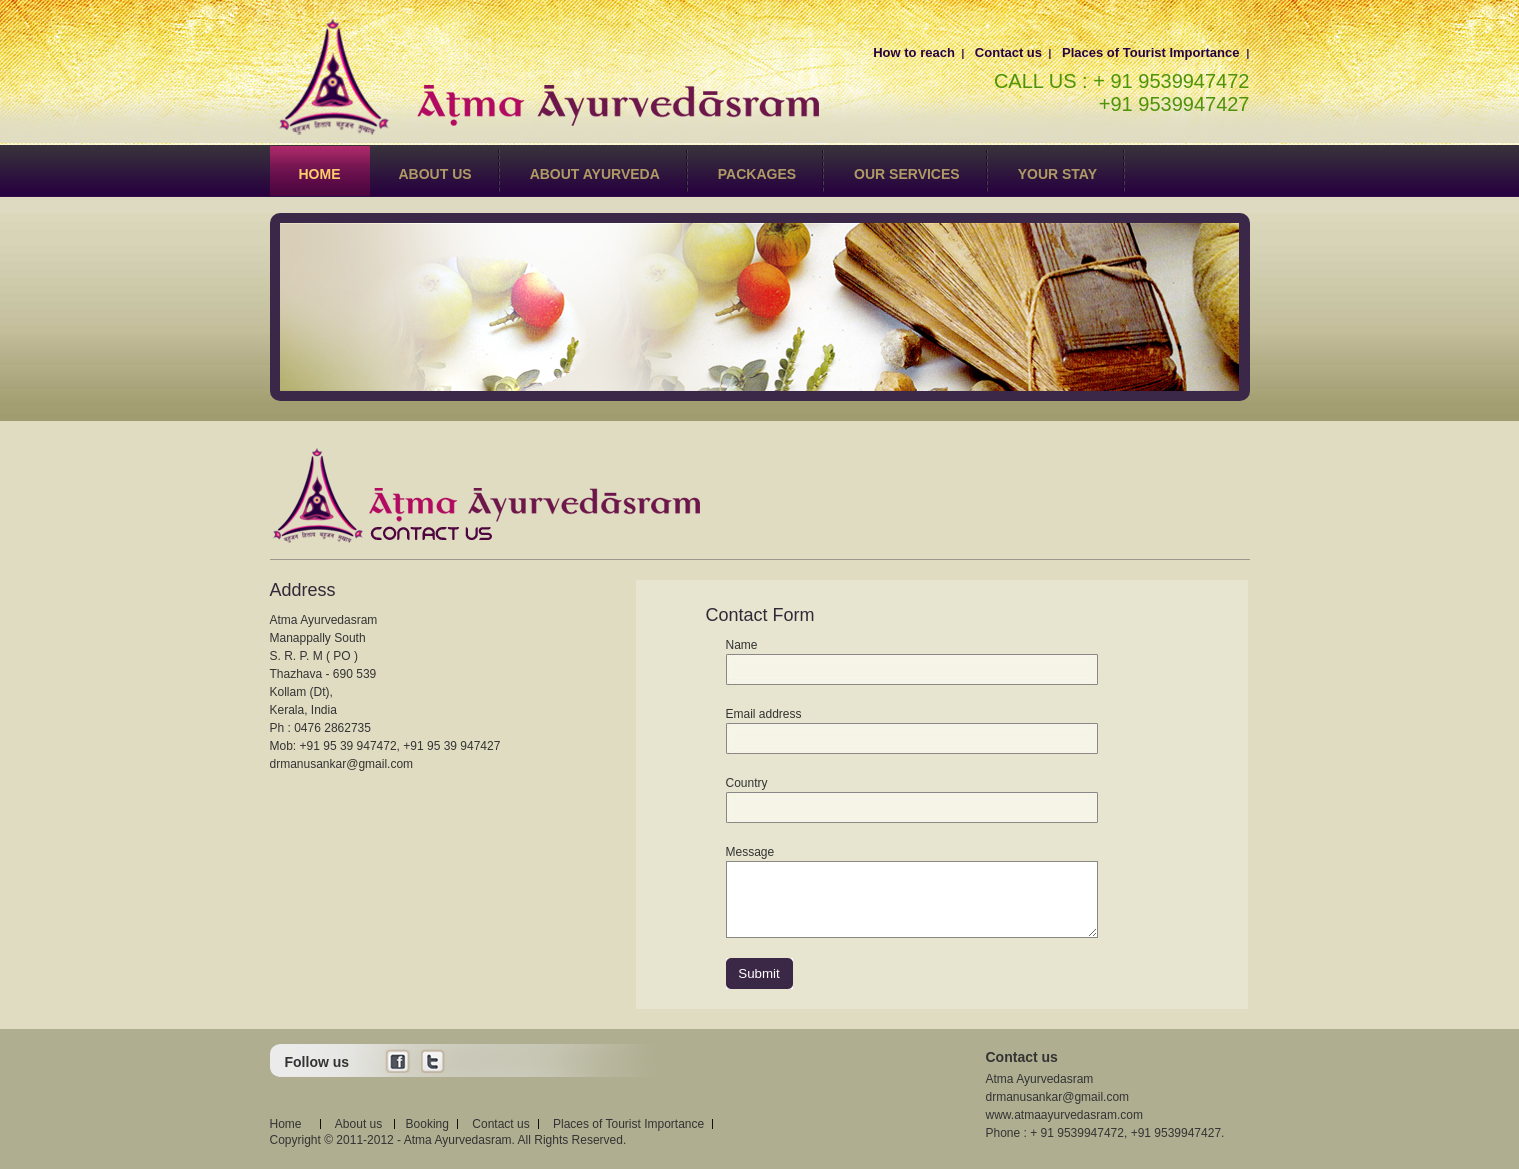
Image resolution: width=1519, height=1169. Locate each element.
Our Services (907, 174)
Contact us (1008, 52)
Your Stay (1057, 174)
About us (435, 174)
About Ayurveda (595, 174)
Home (320, 174)
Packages (757, 174)
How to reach (914, 52)
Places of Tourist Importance (1150, 52)
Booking (427, 1124)
